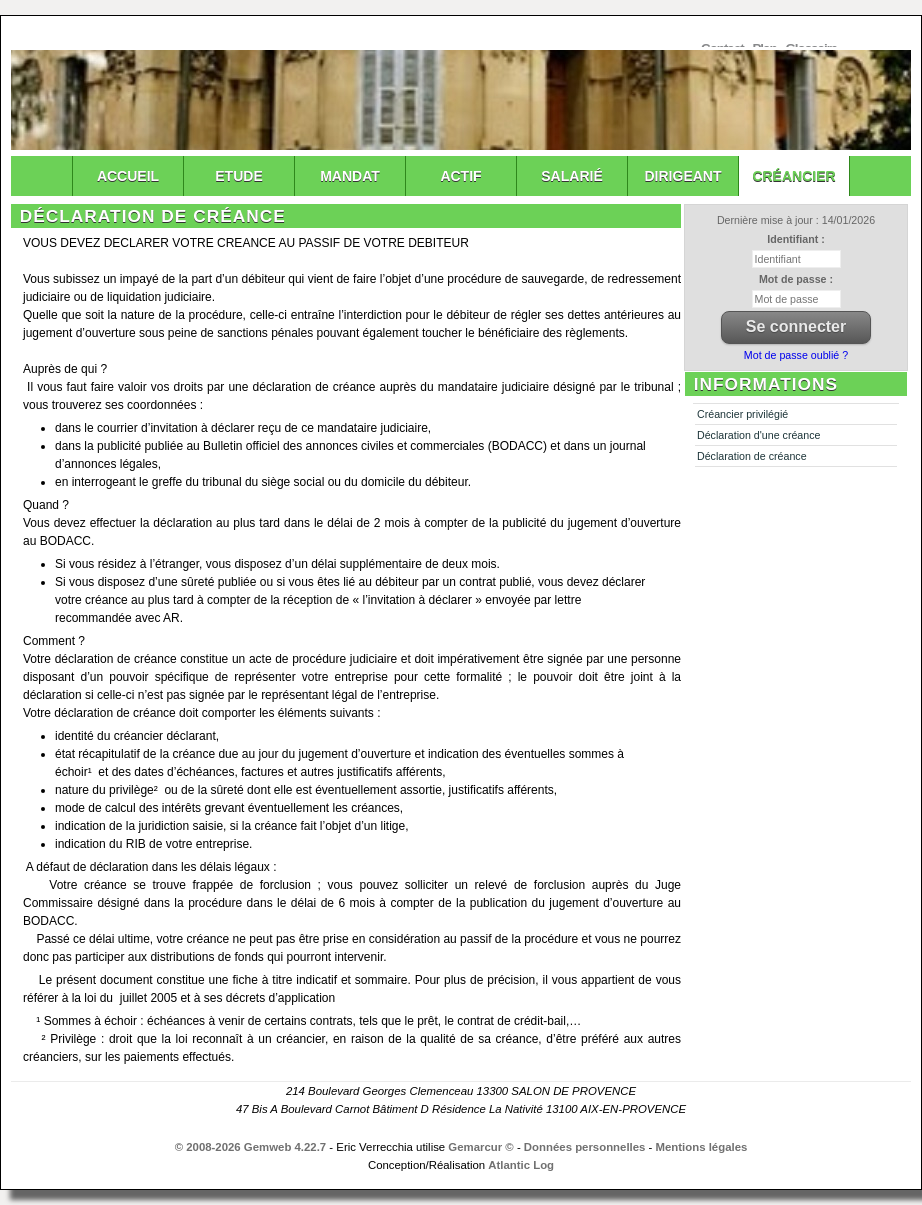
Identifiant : (795, 239)
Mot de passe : (796, 279)
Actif (460, 176)
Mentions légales (702, 1147)
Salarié (571, 176)
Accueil (128, 176)
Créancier (793, 176)
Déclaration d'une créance (758, 435)
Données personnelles (585, 1147)
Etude (238, 176)
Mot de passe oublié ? (796, 355)
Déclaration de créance (752, 456)
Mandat (350, 176)
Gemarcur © (480, 1147)
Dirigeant (683, 176)
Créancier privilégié (742, 414)
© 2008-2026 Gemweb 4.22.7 (251, 1147)
